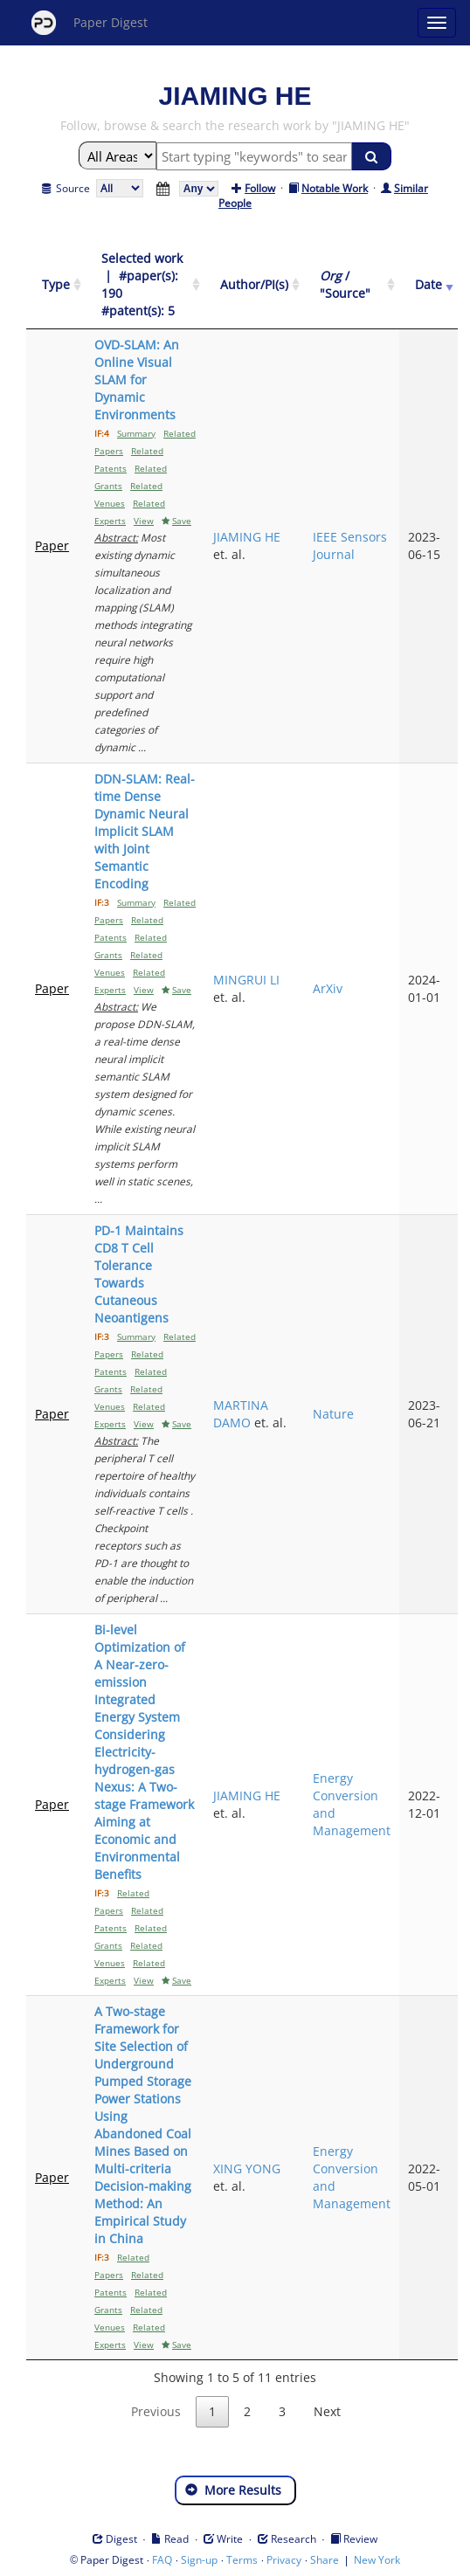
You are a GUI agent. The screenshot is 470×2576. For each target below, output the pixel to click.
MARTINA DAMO (240, 1414)
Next (327, 2411)
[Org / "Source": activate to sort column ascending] (351, 285)
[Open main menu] (437, 23)
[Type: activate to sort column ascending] (56, 285)
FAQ (162, 2559)
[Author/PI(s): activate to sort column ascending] (254, 285)
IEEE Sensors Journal (350, 545)
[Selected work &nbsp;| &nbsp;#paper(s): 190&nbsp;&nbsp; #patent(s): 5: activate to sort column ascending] (145, 285)
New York (377, 2559)
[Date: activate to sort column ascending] (428, 285)
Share (324, 2559)
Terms (242, 2559)
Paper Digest (89, 22)
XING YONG (246, 2168)
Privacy (283, 2559)
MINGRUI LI (246, 979)
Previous (156, 2411)
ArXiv (327, 988)
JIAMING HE (246, 536)
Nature (333, 1413)
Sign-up (199, 2559)
